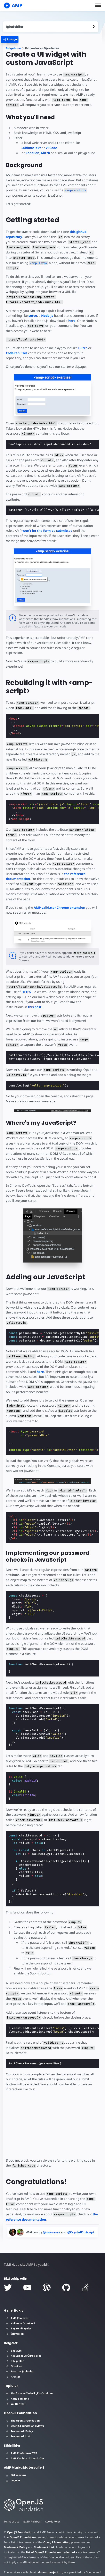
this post (16, 997)
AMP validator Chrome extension (59, 897)
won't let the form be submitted (47, 525)
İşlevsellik (15, 2323)
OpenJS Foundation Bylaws (25, 2416)
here (53, 320)
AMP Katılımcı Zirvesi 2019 (25, 2448)
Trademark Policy (19, 2421)
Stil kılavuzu (16, 2465)
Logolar (13, 2470)
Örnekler (14, 2356)
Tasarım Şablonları (20, 2361)
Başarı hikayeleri (19, 2318)
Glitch (45, 153)
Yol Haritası (15, 2393)
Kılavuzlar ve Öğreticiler (23, 2345)
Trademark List (18, 2426)
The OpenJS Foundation (23, 2410)
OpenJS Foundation (20, 2522)
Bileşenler (15, 2351)
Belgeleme (13, 48)
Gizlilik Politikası (32, 2511)
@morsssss (52, 2222)
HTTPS (26, 981)
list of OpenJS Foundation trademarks (51, 2542)
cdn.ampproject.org (49, 2562)
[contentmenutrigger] (50, 26)
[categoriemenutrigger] (21, 39)
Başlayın (13, 2340)
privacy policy (32, 2567)
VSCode (51, 147)
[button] (98, 5)
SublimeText (31, 147)
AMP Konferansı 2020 (21, 2443)
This (24, 353)
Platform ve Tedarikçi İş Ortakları (29, 2383)
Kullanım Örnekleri (20, 2313)
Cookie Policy (54, 2511)
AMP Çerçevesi (17, 2308)
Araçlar (13, 2366)
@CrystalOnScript (80, 2222)
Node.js (30, 315)
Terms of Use (12, 2511)
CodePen (32, 153)
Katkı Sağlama (17, 2388)
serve (16, 315)
